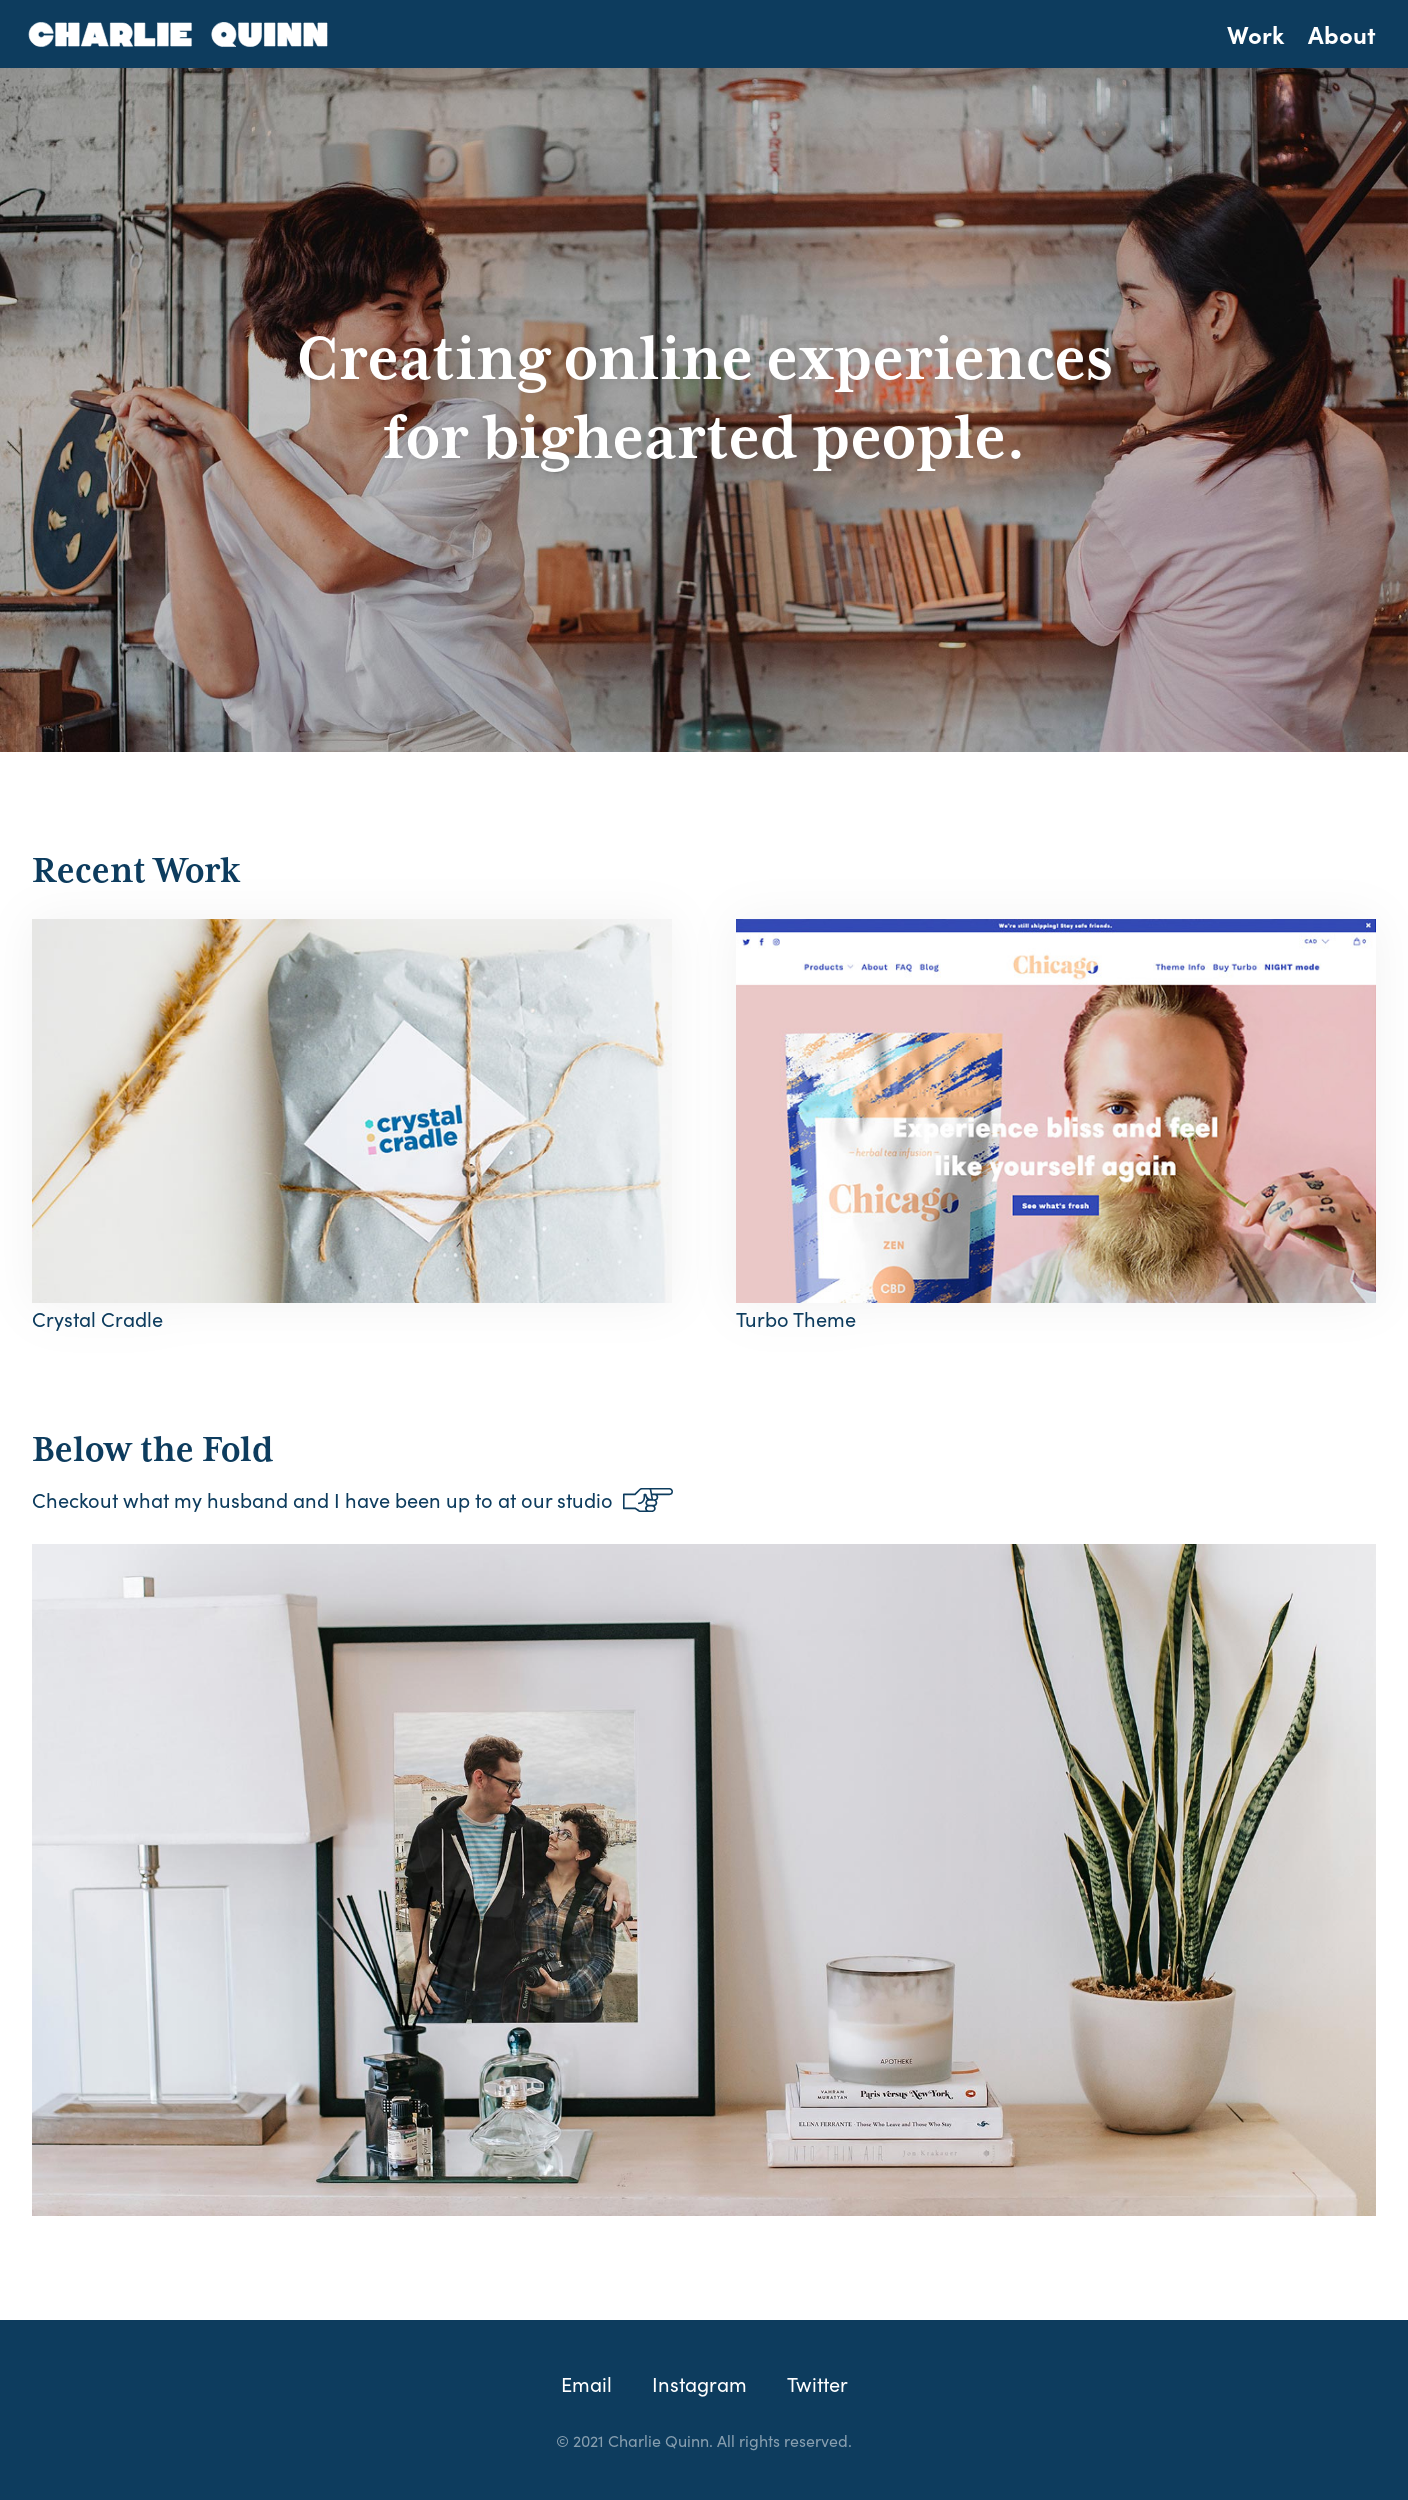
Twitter (817, 2383)
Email (586, 2383)
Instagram (699, 2383)
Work (1255, 33)
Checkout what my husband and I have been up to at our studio (352, 1499)
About (1342, 33)
